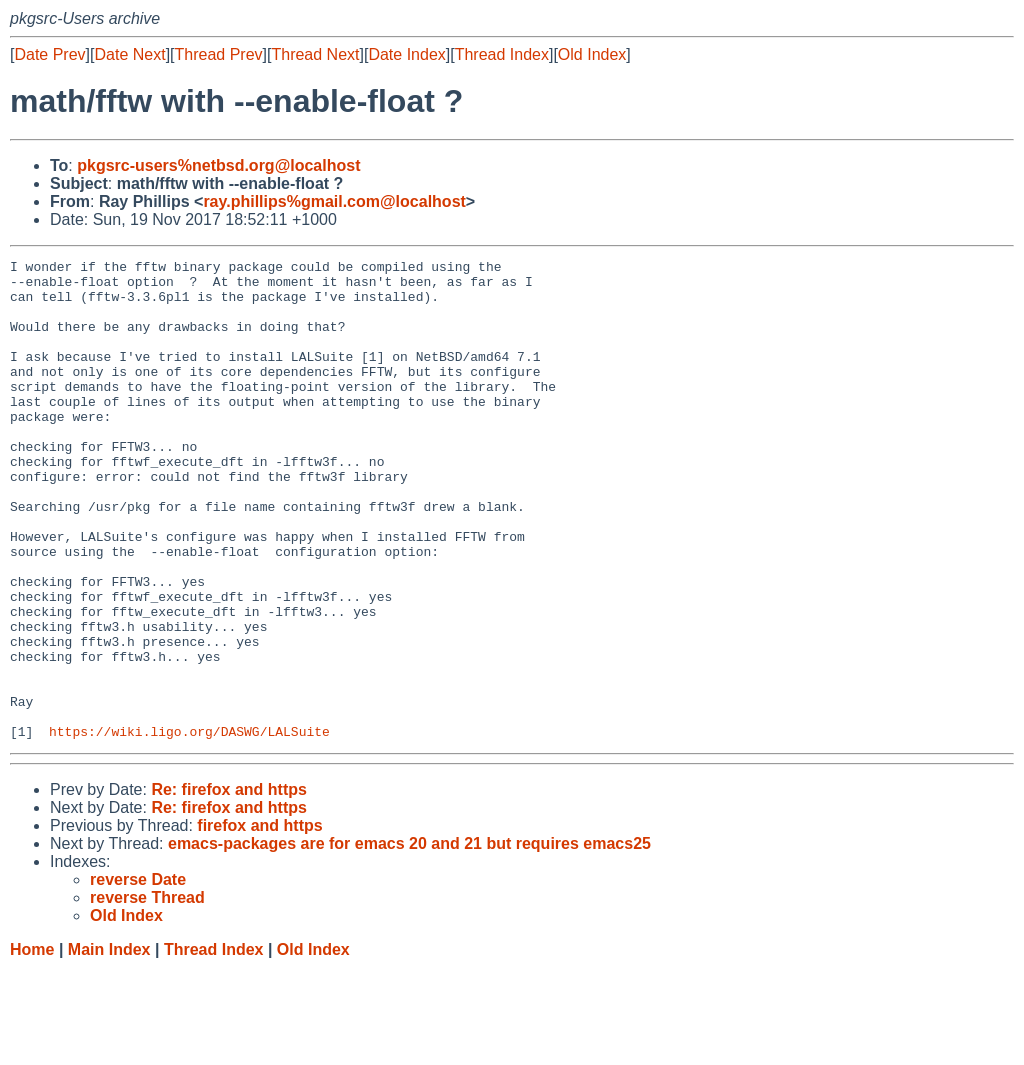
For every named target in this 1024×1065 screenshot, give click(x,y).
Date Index (406, 54)
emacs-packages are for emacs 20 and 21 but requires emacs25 (409, 939)
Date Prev (49, 54)
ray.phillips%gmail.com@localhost (334, 201)
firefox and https (259, 921)
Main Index (109, 1045)
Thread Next (315, 54)
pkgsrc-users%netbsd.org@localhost (218, 165)
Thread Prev (219, 54)
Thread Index (502, 54)
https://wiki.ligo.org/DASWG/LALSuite (189, 827)
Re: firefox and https (229, 885)
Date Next (129, 54)
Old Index (592, 54)
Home (32, 1045)
